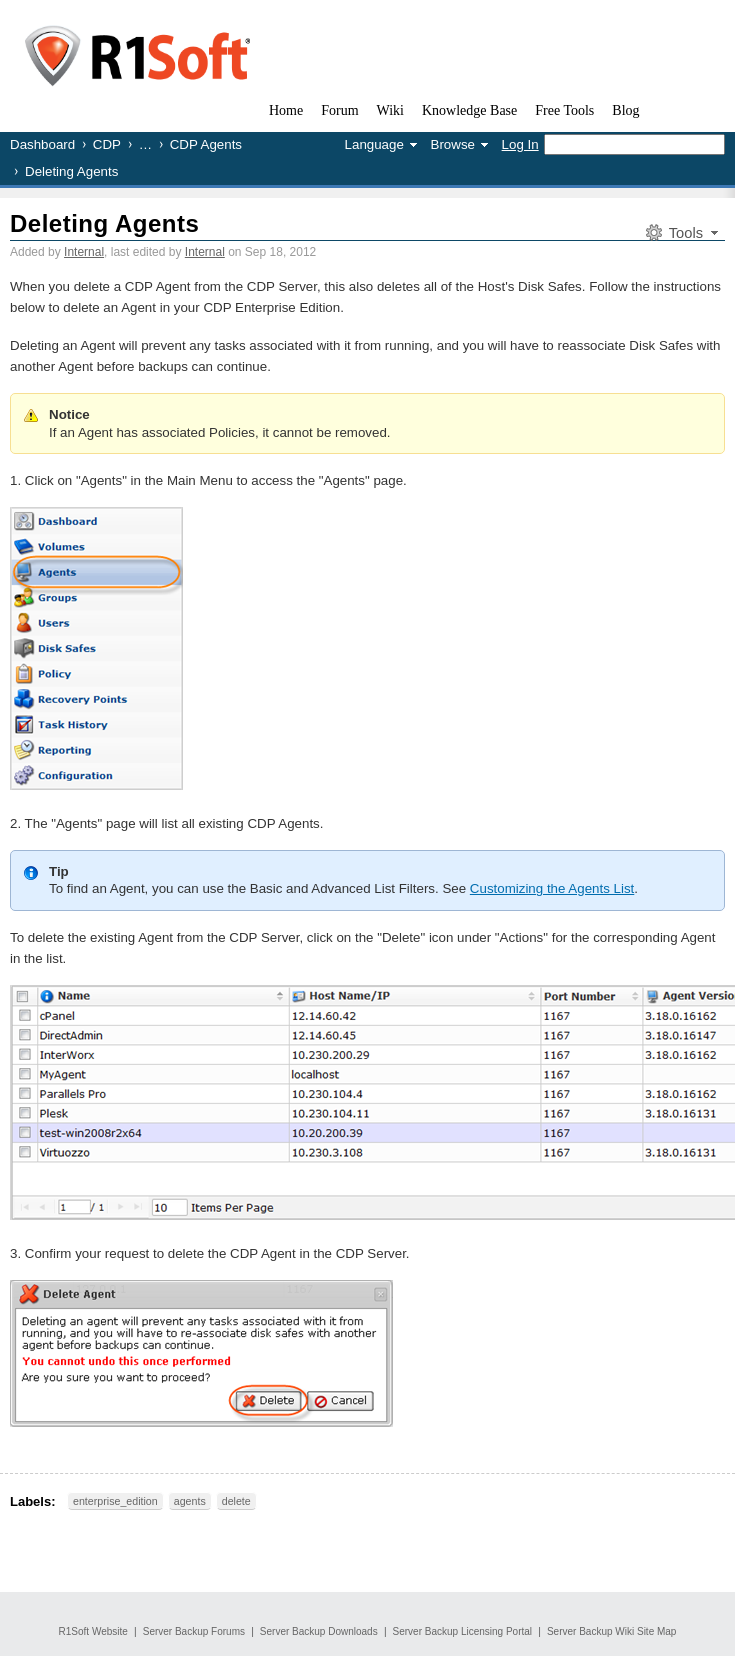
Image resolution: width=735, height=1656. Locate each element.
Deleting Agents (104, 223)
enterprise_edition (115, 1501)
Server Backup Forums (194, 1631)
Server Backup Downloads (319, 1631)
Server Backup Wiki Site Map (612, 1631)
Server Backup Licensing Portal (463, 1631)
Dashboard (42, 144)
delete (236, 1501)
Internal (84, 252)
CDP (107, 144)
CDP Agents (206, 144)
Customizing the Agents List (552, 888)
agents (190, 1501)
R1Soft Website (93, 1631)
